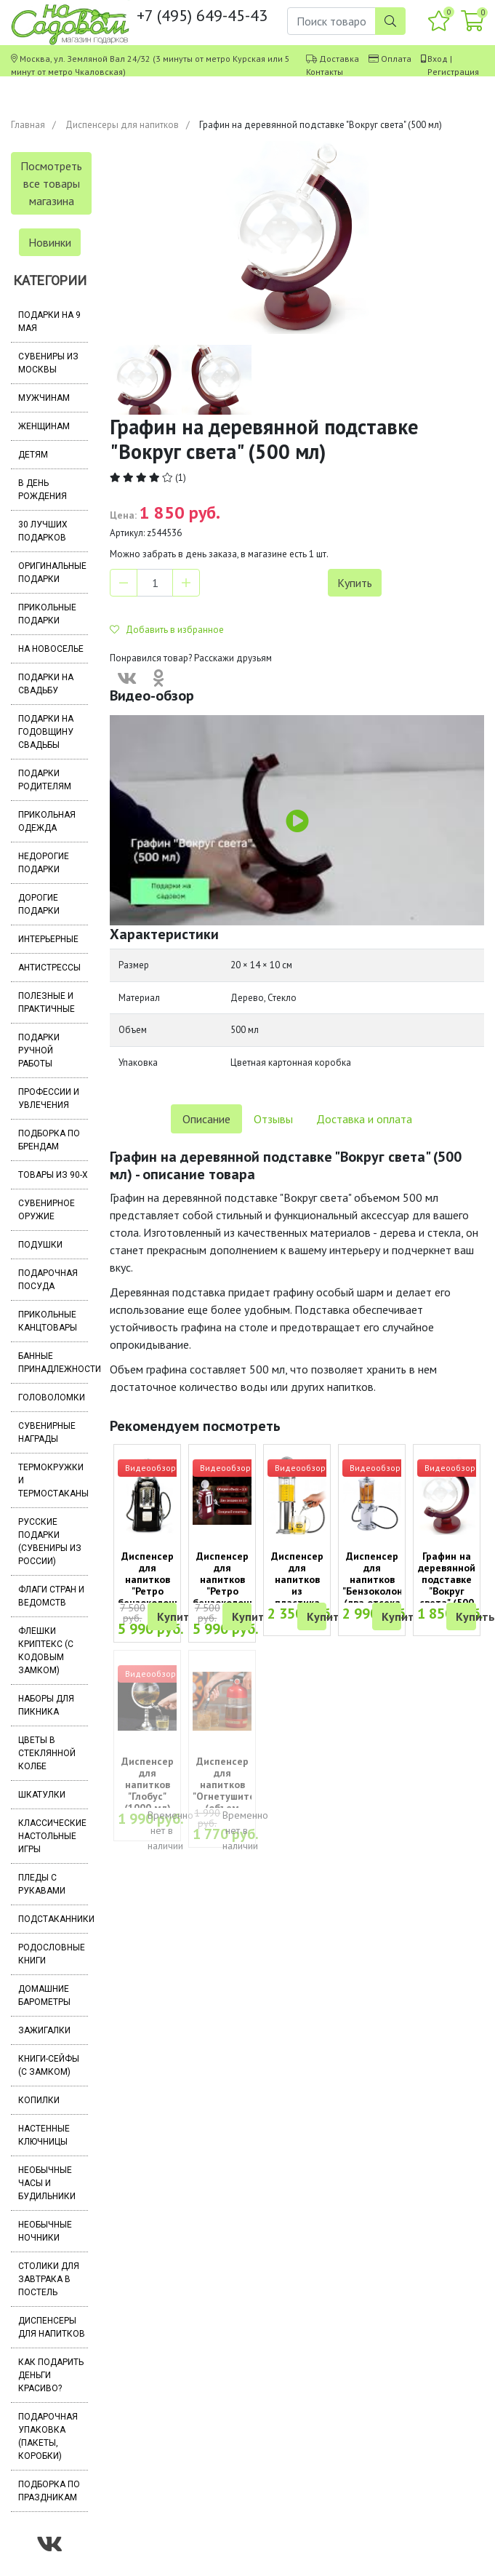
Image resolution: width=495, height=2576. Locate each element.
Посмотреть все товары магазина (51, 183)
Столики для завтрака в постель (48, 2279)
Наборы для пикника (46, 1705)
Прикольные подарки (47, 614)
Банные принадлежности (53, 1362)
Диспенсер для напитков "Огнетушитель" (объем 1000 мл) (231, 1790)
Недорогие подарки (43, 862)
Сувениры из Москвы (48, 363)
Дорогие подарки (39, 904)
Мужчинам (44, 398)
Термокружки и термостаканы (53, 1480)
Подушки (40, 1245)
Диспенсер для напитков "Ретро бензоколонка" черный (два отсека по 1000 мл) (153, 1597)
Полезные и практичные (46, 1002)
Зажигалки (44, 2030)
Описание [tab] (206, 1119)
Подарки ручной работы (39, 1050)
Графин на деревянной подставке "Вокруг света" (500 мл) (446, 1585)
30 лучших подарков (43, 531)
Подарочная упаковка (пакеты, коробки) (48, 2436)
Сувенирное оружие (46, 1209)
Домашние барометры (44, 1995)
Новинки (49, 242)
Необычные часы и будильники (47, 2183)
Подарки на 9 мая (49, 321)
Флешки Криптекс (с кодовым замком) (45, 1650)
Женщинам (44, 426)
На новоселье (51, 649)
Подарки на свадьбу (45, 683)
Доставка (339, 58)
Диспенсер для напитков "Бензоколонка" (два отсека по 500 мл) (379, 1585)
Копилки (39, 2100)
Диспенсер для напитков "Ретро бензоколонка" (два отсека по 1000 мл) (228, 1591)
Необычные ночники (45, 2231)
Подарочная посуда (48, 1279)
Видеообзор (150, 1467)
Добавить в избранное (167, 629)
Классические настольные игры (52, 1836)
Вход (437, 58)
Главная (28, 125)
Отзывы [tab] (273, 1119)
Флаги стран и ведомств (51, 1596)
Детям (33, 455)
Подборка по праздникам (49, 2491)
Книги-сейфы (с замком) (48, 2065)
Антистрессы (49, 967)
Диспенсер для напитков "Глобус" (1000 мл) (147, 1784)
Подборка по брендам (49, 1140)
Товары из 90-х (53, 1175)
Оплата (396, 58)
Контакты (324, 71)
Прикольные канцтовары (47, 1321)
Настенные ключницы (44, 2135)
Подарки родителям (44, 779)
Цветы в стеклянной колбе (47, 1753)
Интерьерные (48, 939)
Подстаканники (53, 1919)
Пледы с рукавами (41, 1884)
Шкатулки (41, 1795)
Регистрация (453, 71)
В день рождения (42, 489)
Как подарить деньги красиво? (51, 2375)
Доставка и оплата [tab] (364, 1119)
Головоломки (51, 1397)
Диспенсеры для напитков (122, 125)
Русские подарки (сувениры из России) (49, 1541)
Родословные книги (51, 1954)
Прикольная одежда (47, 821)
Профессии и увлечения (48, 1098)
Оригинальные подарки (52, 572)
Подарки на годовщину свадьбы (45, 732)
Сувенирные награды (47, 1432)
